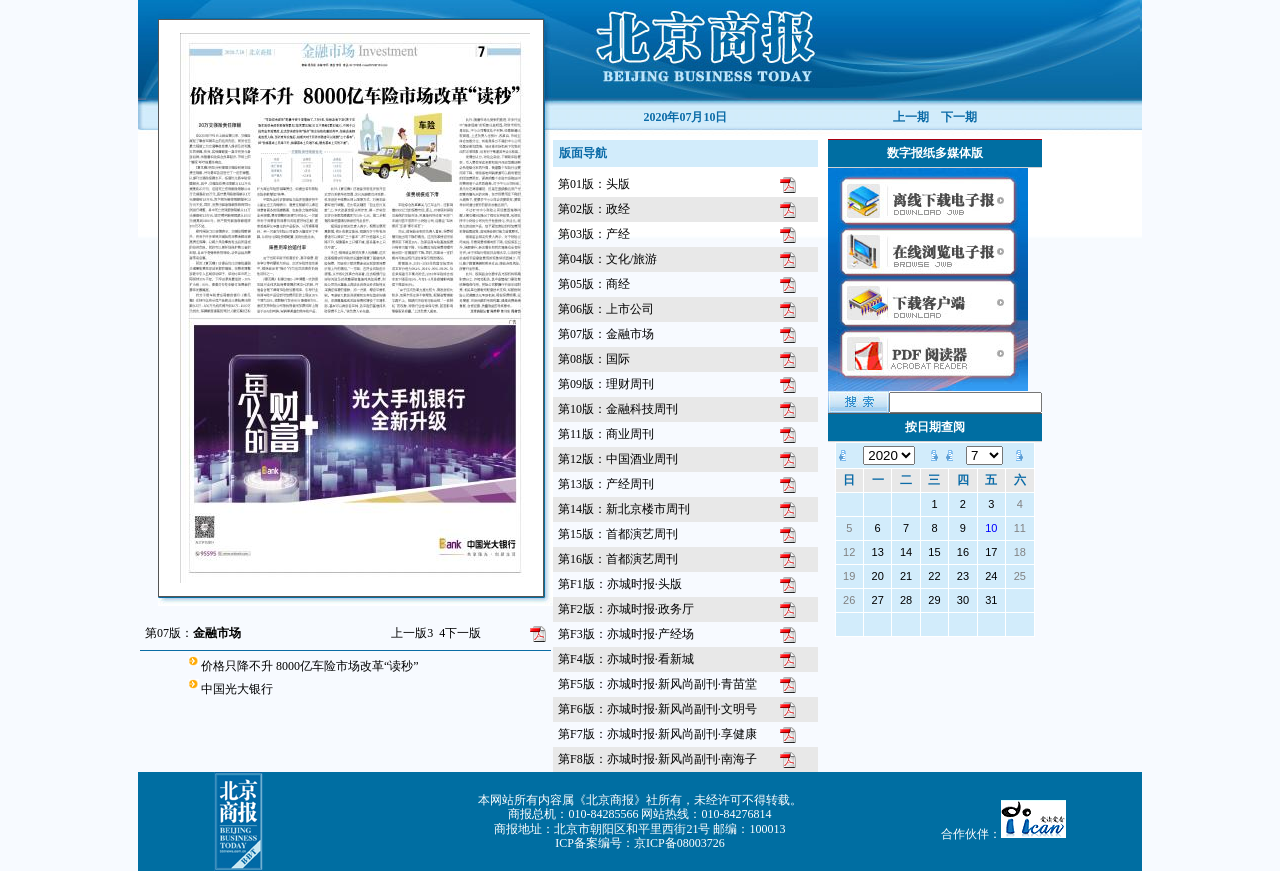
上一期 (911, 117)
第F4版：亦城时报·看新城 (626, 659)
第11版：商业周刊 (606, 434)
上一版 (412, 633)
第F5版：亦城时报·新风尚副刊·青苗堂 (657, 684)
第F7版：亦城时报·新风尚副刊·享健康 (657, 734)
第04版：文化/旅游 (607, 259)
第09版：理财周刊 (606, 384)
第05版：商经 (594, 284)
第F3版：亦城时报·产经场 (626, 634)
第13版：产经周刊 (606, 484)
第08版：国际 (594, 359)
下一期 (959, 117)
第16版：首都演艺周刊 (618, 559)
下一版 (460, 633)
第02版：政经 (594, 209)
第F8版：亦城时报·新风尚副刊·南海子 (657, 759)
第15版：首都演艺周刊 (618, 534)
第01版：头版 (594, 184)
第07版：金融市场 (606, 334)
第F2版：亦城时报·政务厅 (626, 609)
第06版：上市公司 (606, 309)
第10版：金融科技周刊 (618, 409)
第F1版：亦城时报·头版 (620, 584)
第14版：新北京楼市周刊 (624, 509)
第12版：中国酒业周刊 (618, 459)
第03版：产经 (594, 234)
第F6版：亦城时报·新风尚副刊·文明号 (657, 709)
